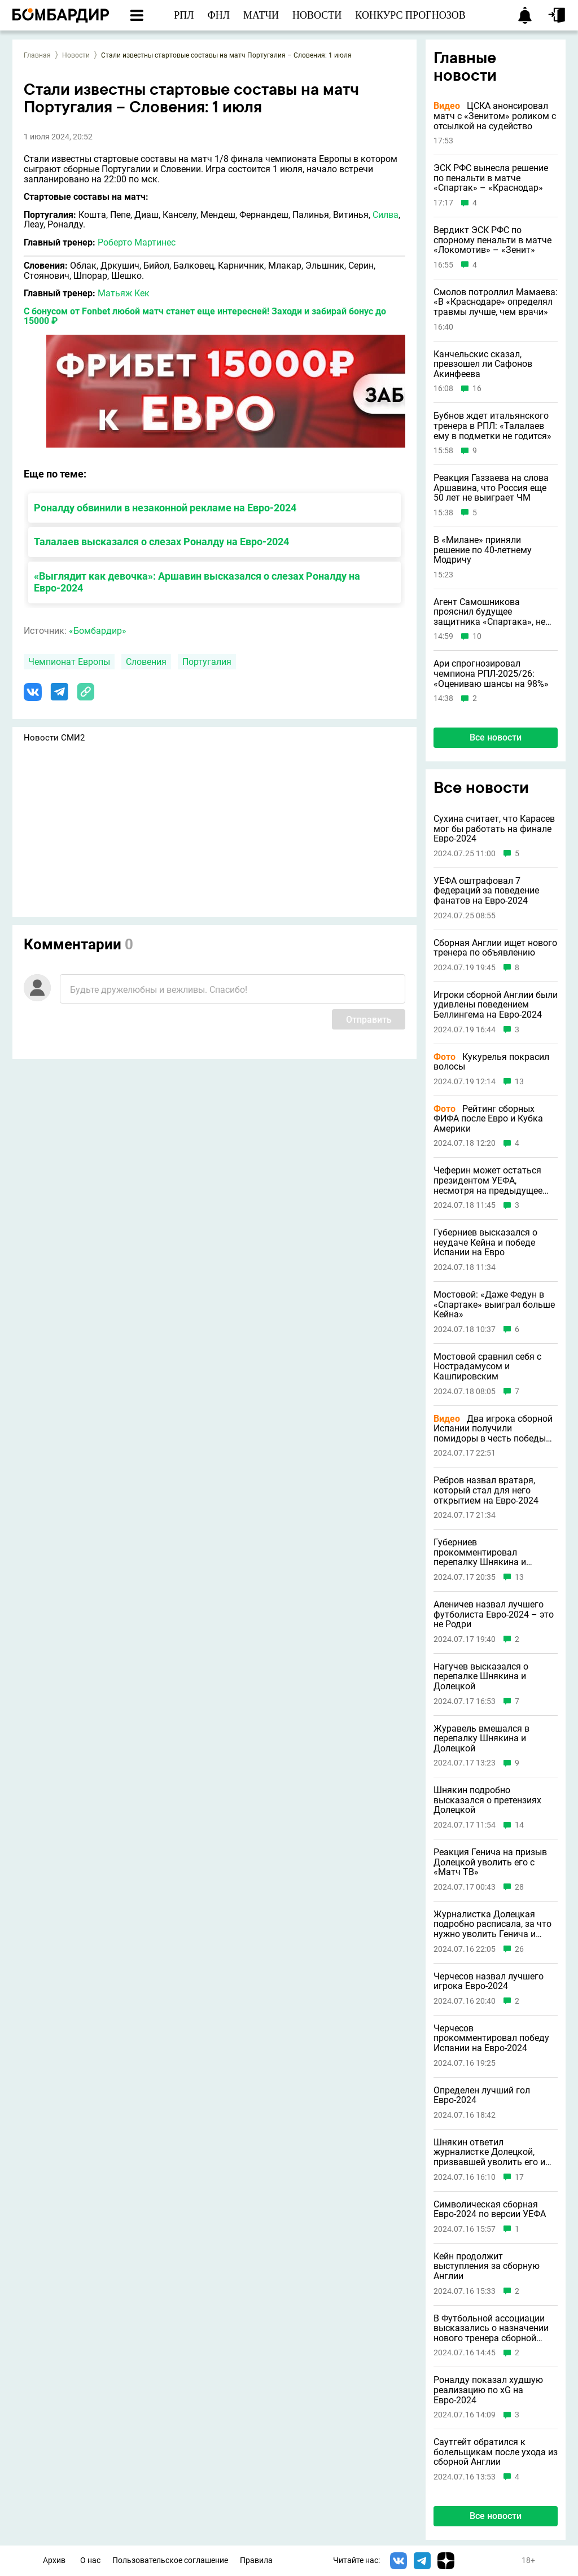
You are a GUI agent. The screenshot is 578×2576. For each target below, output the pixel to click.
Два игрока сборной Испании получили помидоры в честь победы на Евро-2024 (493, 1429)
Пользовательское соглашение (170, 2560)
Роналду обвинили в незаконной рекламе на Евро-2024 (165, 508)
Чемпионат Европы (69, 661)
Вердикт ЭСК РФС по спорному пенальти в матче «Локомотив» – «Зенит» (492, 240)
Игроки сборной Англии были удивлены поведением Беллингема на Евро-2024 (496, 1005)
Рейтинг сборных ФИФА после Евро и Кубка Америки (488, 1119)
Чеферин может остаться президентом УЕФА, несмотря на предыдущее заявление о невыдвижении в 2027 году (492, 1180)
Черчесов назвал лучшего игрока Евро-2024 (489, 1981)
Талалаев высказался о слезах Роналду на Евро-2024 (161, 541)
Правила (256, 2560)
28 (519, 1887)
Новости (76, 55)
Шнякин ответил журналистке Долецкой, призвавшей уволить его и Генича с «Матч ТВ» (489, 2152)
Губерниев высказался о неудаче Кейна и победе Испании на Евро (485, 1243)
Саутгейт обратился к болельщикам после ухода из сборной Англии (496, 2452)
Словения (146, 661)
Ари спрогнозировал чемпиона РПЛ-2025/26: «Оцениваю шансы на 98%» (491, 674)
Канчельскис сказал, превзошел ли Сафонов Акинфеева (483, 364)
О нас (90, 2560)
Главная (37, 55)
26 (519, 1949)
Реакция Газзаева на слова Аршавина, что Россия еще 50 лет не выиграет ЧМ (491, 488)
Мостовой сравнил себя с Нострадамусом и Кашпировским (487, 1367)
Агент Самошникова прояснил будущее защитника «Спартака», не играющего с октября (489, 612)
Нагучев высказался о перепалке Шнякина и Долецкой (481, 1677)
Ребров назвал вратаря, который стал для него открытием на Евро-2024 (486, 1490)
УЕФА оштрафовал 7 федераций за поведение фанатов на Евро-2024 (486, 891)
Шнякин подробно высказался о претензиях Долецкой (487, 1800)
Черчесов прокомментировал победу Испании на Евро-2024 (491, 2038)
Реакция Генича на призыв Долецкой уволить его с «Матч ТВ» (490, 1862)
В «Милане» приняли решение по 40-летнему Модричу (483, 550)
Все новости (496, 737)
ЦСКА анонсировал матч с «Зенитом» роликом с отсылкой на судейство (495, 116)
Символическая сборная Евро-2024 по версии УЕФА (490, 2209)
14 (519, 1825)
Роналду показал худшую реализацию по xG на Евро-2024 (488, 2390)
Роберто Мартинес (137, 242)
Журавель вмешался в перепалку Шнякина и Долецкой (481, 1739)
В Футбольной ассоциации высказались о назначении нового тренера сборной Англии (491, 2328)
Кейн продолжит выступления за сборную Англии (487, 2266)
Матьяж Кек (124, 293)
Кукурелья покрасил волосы (491, 1062)
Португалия (206, 661)
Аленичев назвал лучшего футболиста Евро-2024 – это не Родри (494, 1614)
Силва (386, 214)
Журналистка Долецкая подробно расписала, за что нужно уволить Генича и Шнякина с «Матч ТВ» (492, 1924)
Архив (54, 2560)
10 (476, 636)
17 (519, 2177)
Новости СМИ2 (54, 738)
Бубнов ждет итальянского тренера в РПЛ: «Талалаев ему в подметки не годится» (492, 426)
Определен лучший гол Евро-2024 (482, 2095)
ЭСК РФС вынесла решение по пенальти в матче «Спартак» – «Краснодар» (491, 178)
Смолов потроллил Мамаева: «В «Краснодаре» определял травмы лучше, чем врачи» (496, 302)
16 (476, 388)
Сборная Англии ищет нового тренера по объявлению (495, 948)
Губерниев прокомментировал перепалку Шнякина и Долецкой (480, 1552)
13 (519, 1081)
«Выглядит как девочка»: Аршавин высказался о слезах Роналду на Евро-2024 (197, 582)
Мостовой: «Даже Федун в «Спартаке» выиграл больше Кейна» (494, 1305)
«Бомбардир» (97, 630)
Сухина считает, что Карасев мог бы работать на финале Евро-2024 (494, 829)
